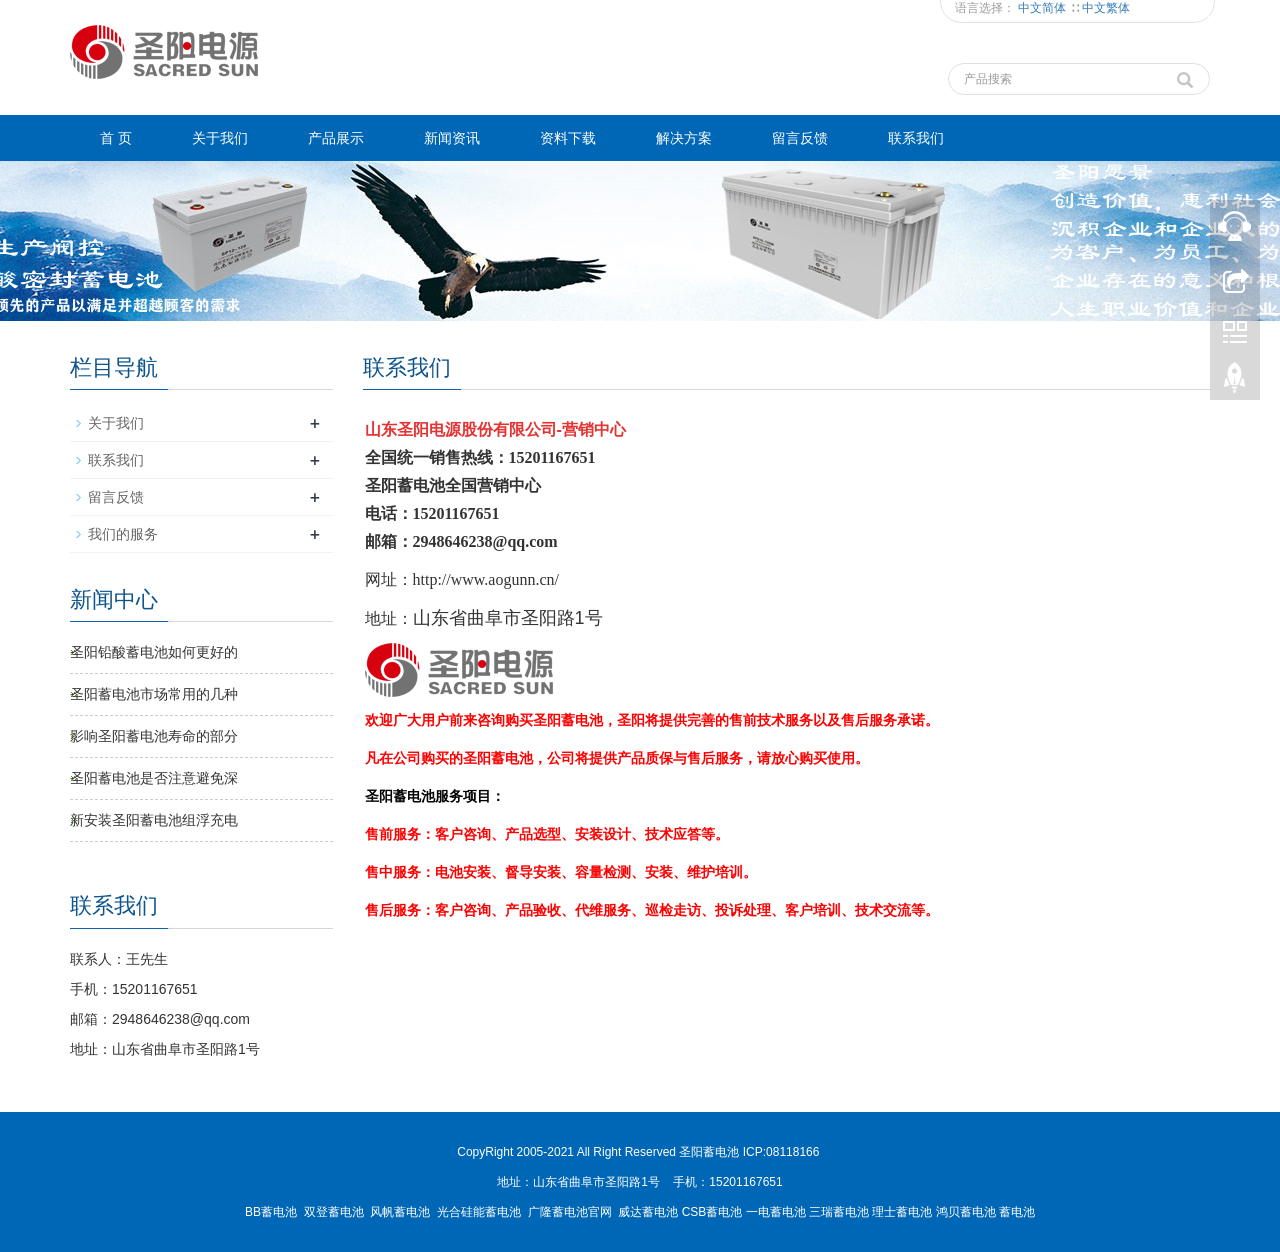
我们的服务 (123, 534)
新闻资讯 (452, 138)
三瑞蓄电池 (839, 1212)
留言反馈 (800, 138)
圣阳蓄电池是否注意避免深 (154, 778)
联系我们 (916, 138)
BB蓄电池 (271, 1212)
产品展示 (336, 138)
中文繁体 (1106, 8)
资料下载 (568, 138)
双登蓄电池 (334, 1212)
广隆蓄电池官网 (570, 1212)
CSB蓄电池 (712, 1212)
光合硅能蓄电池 (479, 1212)
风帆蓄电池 (400, 1212)
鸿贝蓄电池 (966, 1212)
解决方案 (684, 138)
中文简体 (1043, 8)
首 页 (116, 138)
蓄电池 (1017, 1212)
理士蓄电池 (902, 1212)
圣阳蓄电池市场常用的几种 (154, 694)
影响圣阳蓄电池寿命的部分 (154, 736)
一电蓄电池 (776, 1212)
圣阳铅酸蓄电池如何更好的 (154, 652)
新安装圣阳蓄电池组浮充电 (154, 820)
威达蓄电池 (648, 1212)
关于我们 (220, 138)
